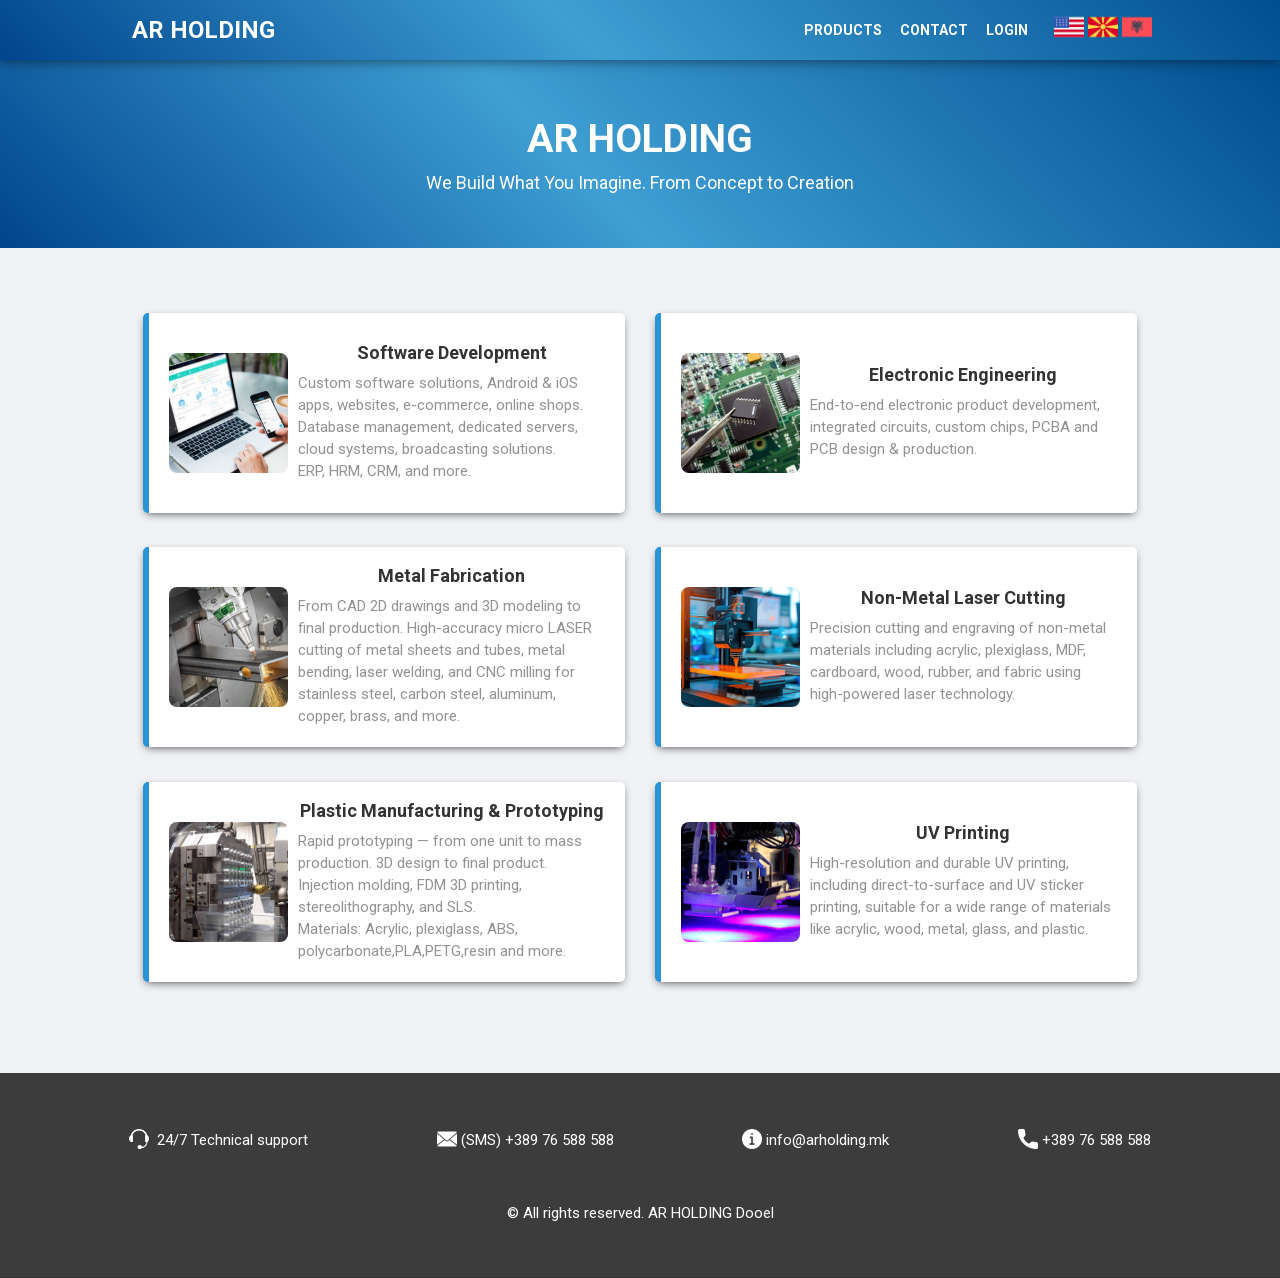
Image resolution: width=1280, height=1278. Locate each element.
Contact (934, 30)
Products (843, 30)
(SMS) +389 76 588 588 (525, 1139)
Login (1007, 30)
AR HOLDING (203, 30)
